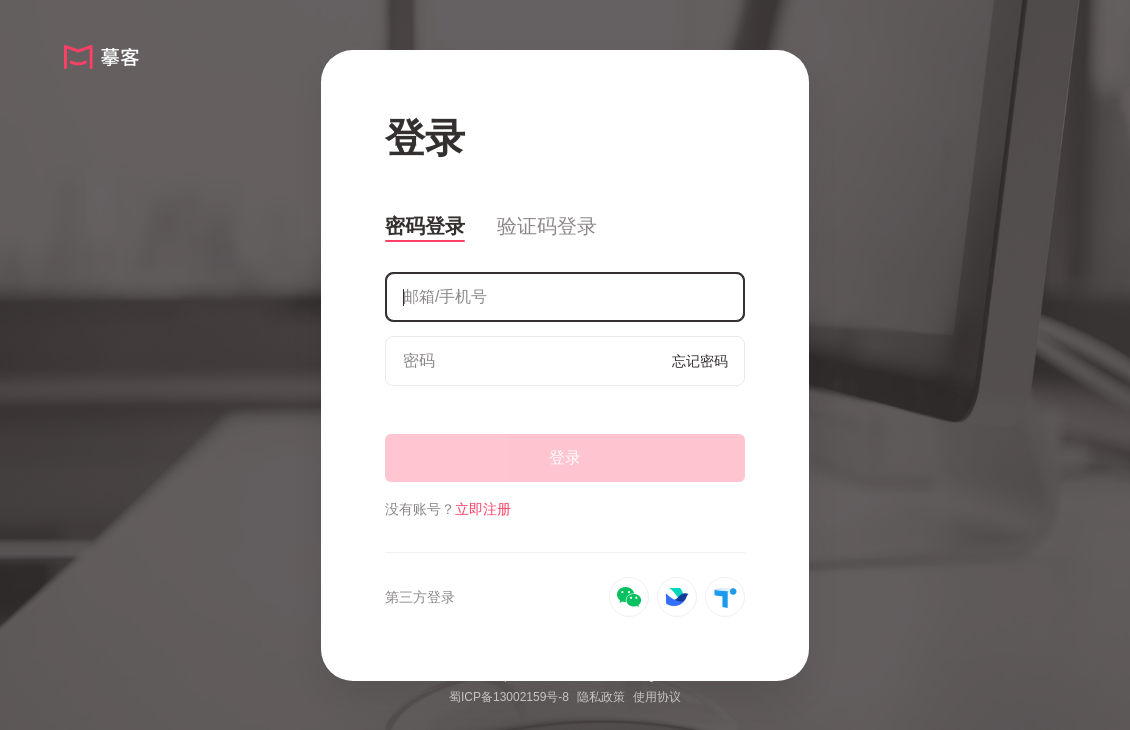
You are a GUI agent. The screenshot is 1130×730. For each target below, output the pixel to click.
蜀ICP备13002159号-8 (509, 697)
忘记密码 (700, 361)
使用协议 (657, 697)
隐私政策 (601, 697)
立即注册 (483, 509)
